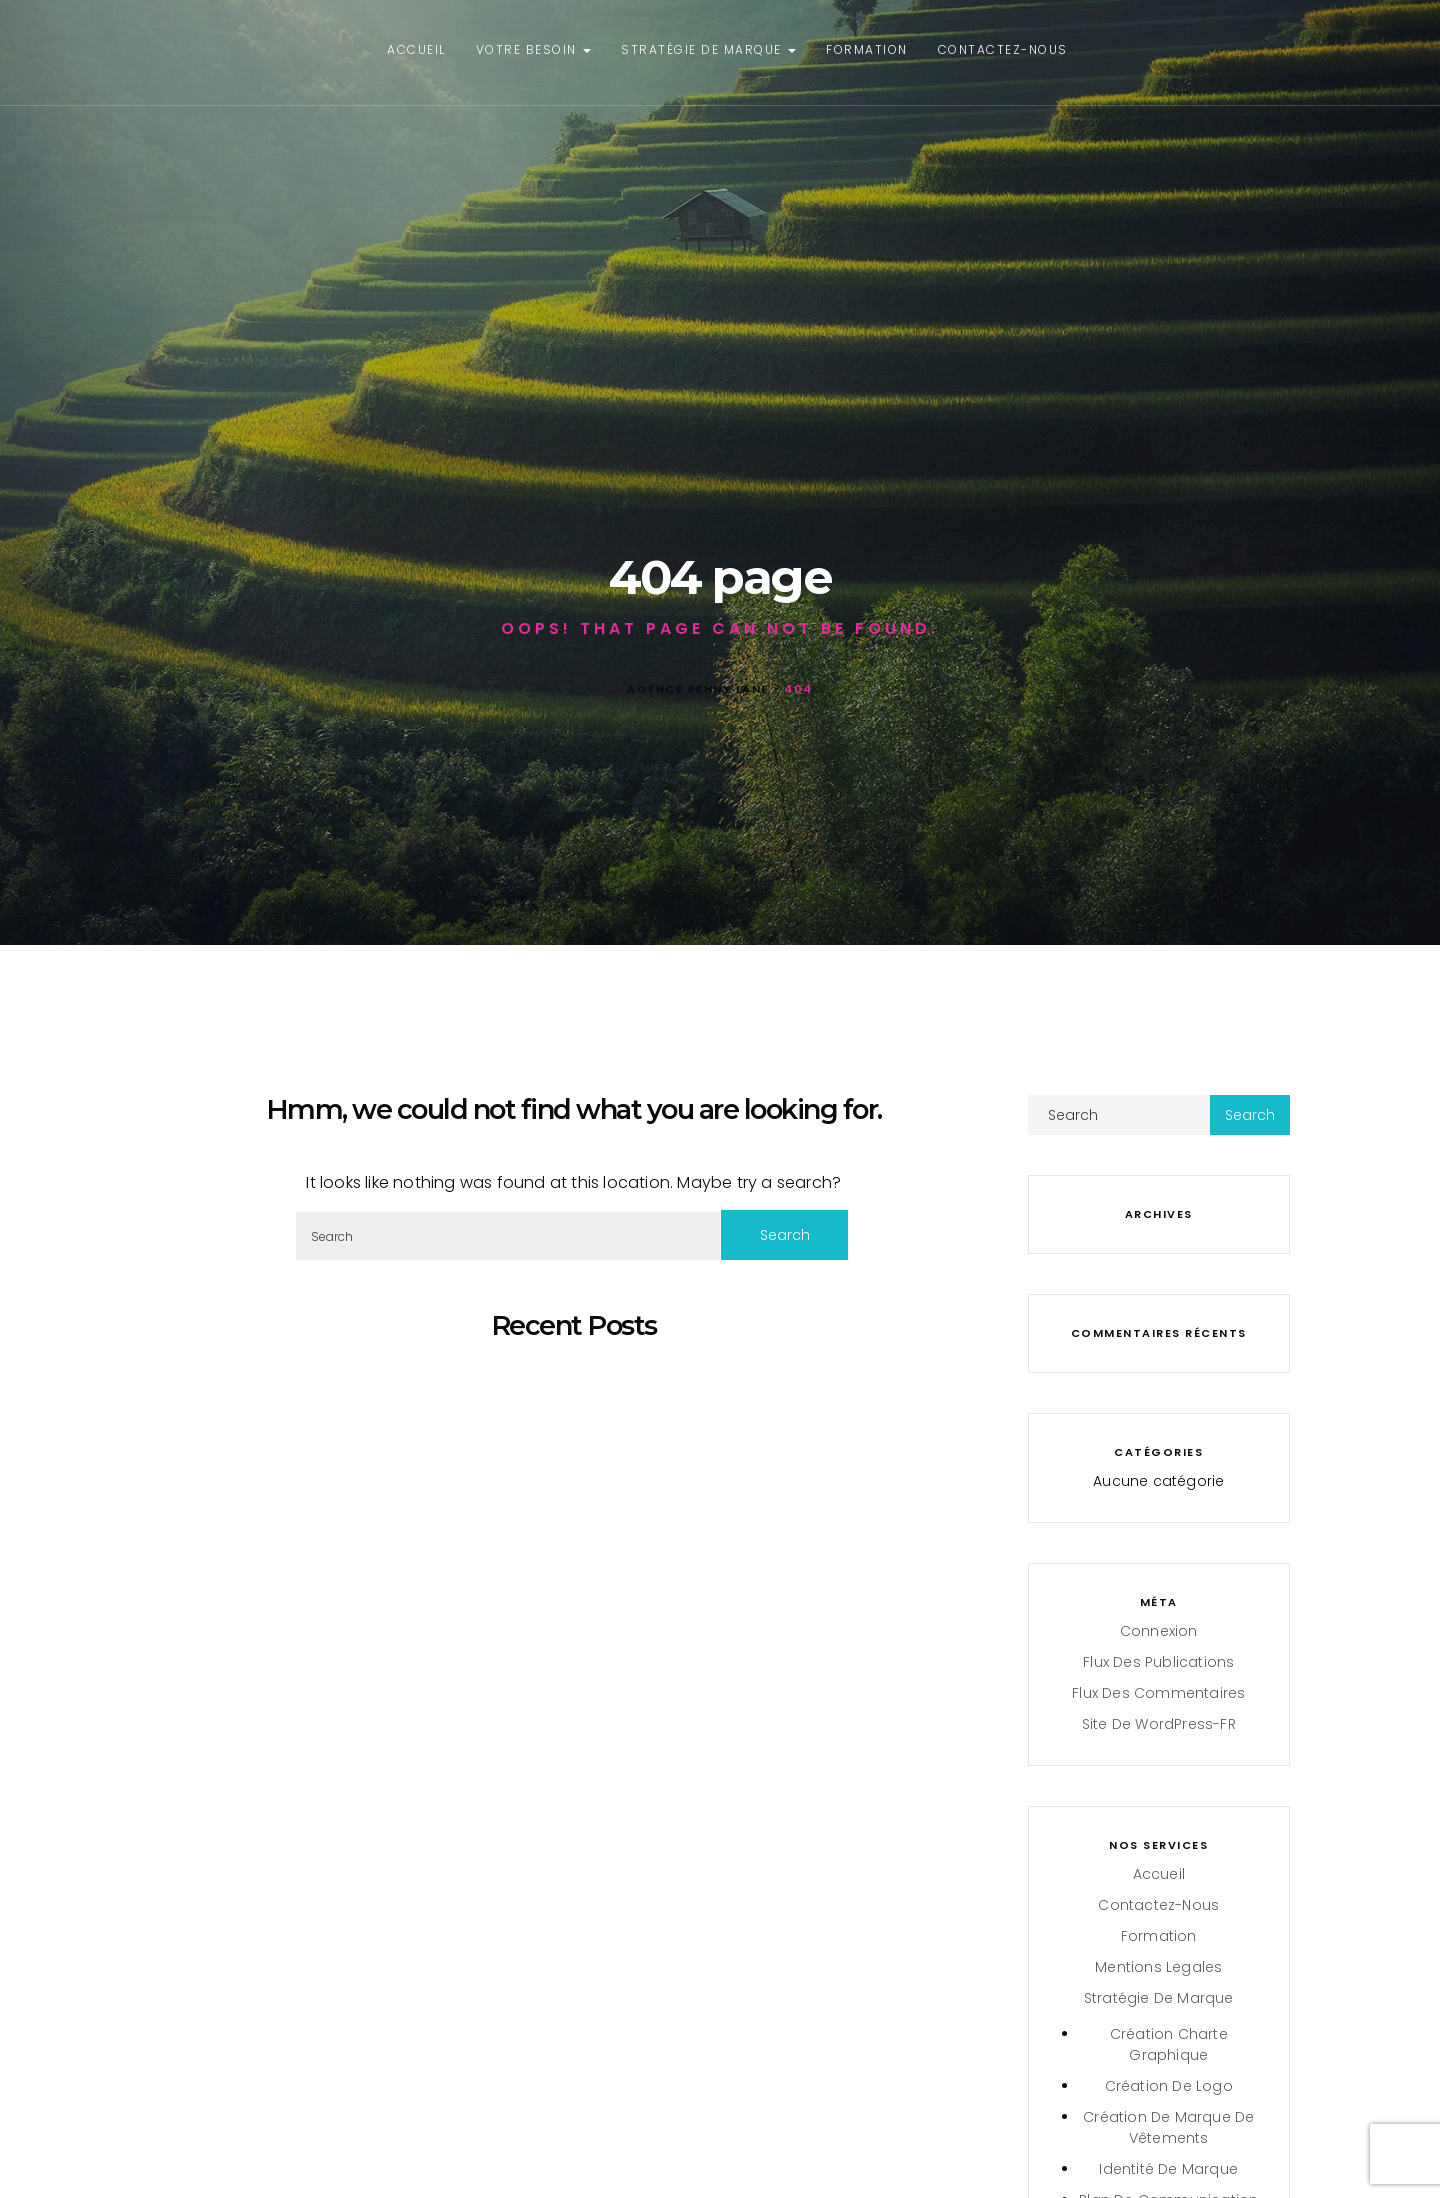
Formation (867, 49)
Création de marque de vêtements (1168, 2127)
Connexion (1159, 1631)
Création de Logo (1169, 2086)
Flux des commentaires (1158, 1693)
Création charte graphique (1169, 2044)
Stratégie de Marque (708, 49)
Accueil (416, 49)
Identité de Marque (1168, 2169)
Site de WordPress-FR (1159, 1724)
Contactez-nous (1003, 49)
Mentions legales (1158, 1967)
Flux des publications (1158, 1662)
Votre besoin (534, 49)
